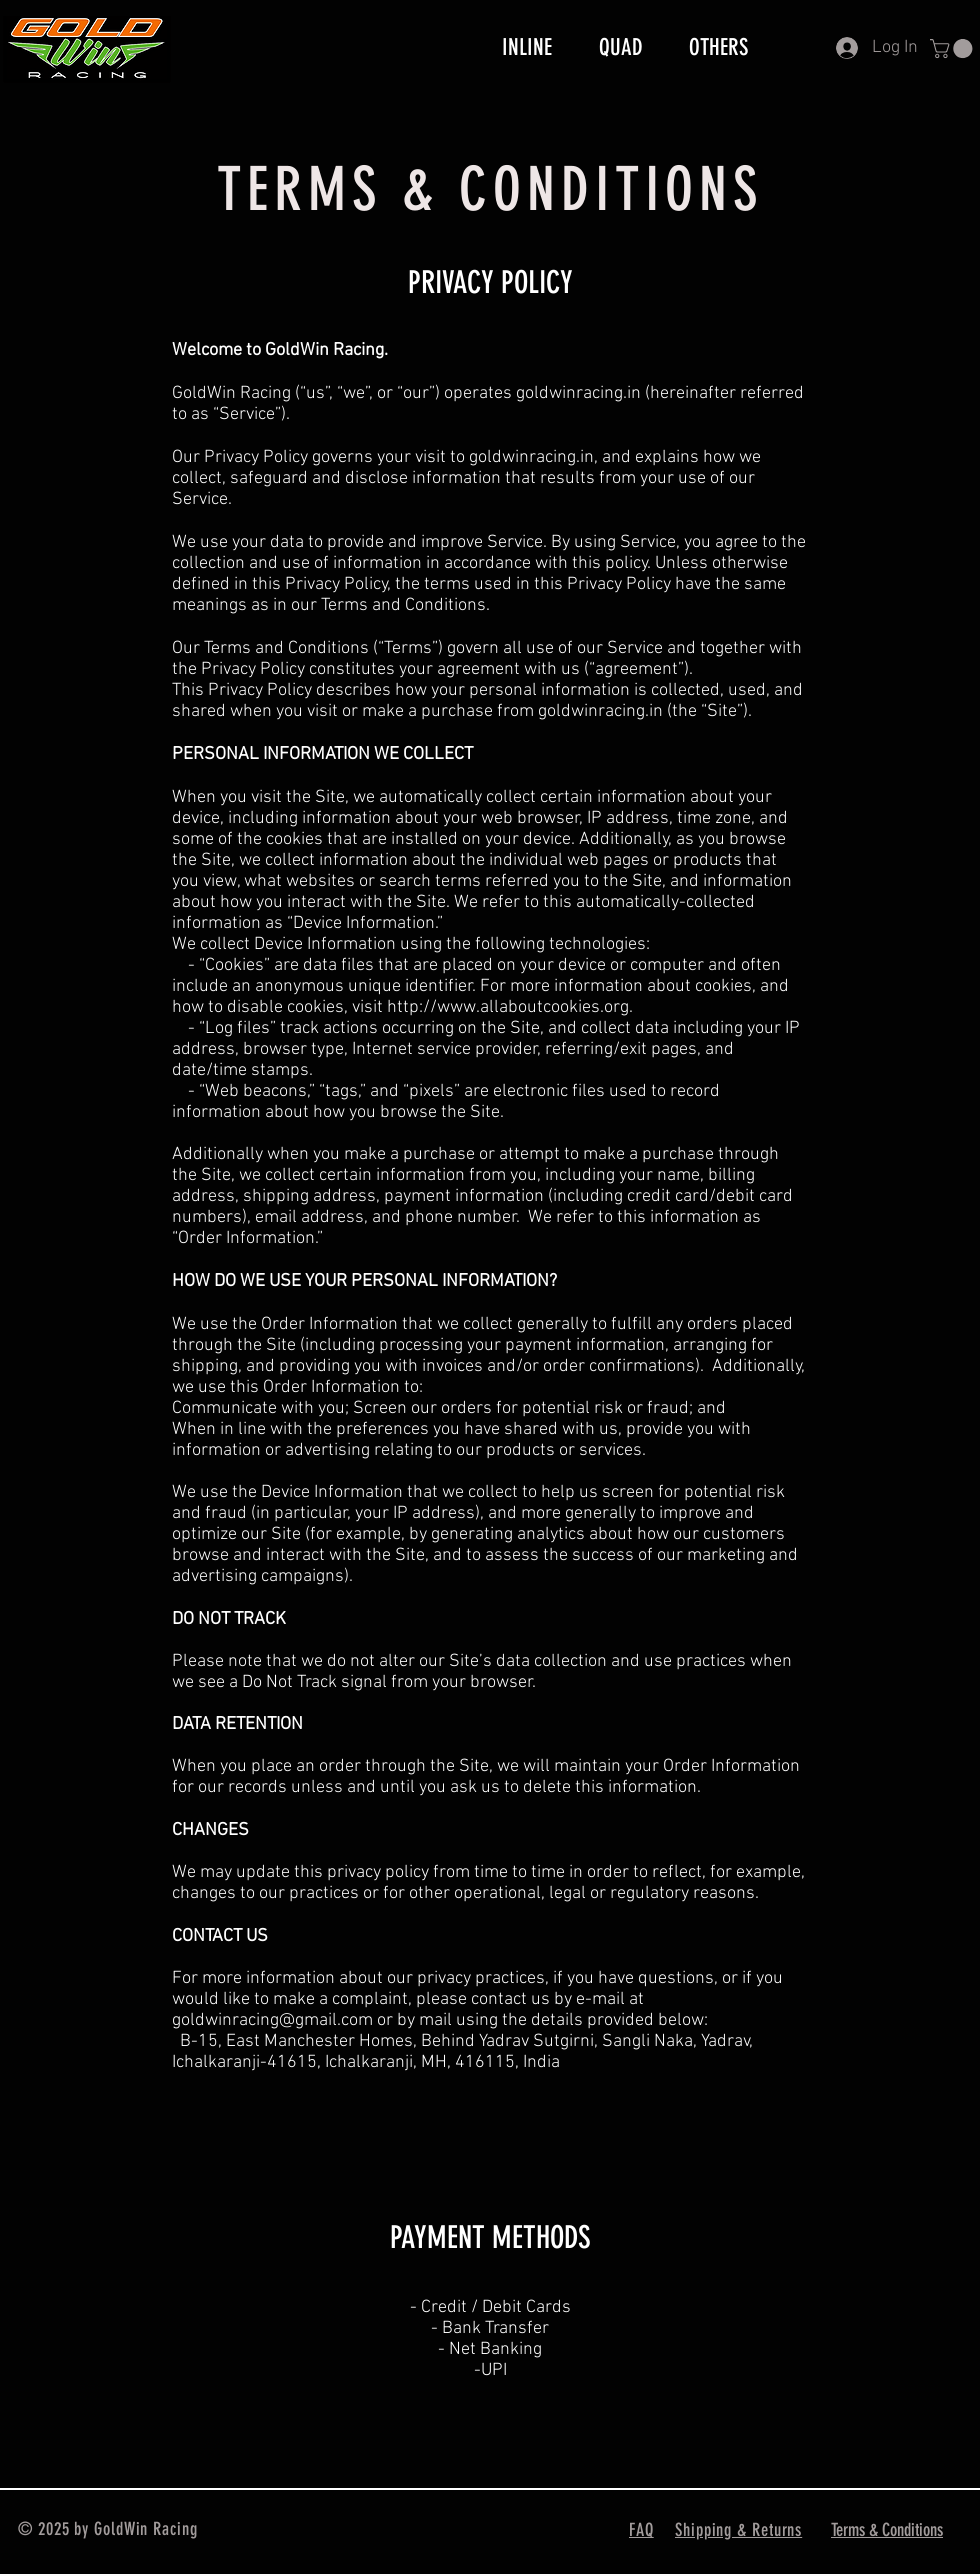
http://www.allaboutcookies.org (508, 1007)
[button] (953, 48)
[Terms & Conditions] (889, 2530)
